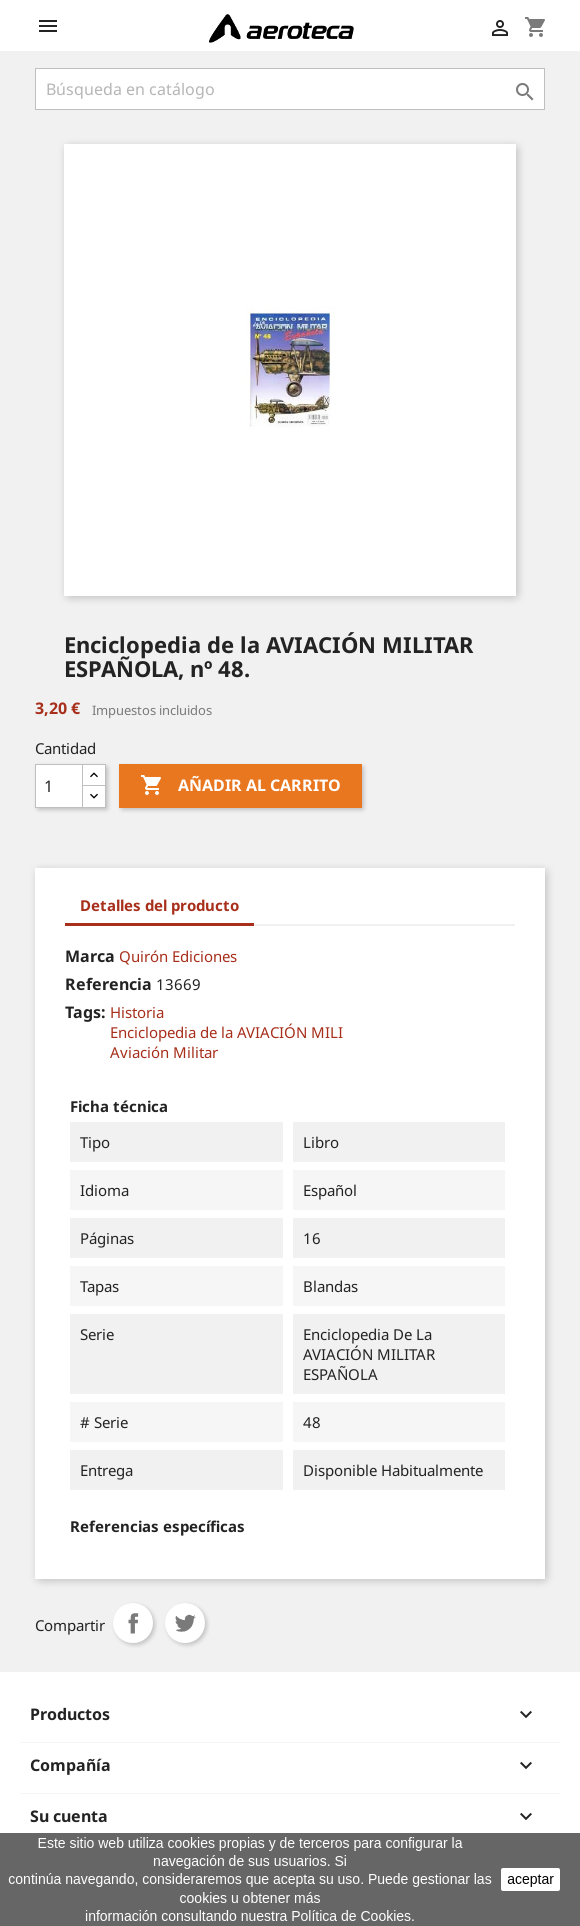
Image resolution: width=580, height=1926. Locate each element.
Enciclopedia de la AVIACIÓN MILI (226, 1032)
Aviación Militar (164, 1052)
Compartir (133, 1623)
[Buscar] (290, 89)
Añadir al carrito (240, 786)
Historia (137, 1012)
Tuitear (185, 1623)
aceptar (530, 1879)
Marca (90, 956)
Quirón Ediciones (178, 956)
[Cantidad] (59, 786)
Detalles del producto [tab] (159, 905)
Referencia (108, 984)
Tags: (85, 1012)
